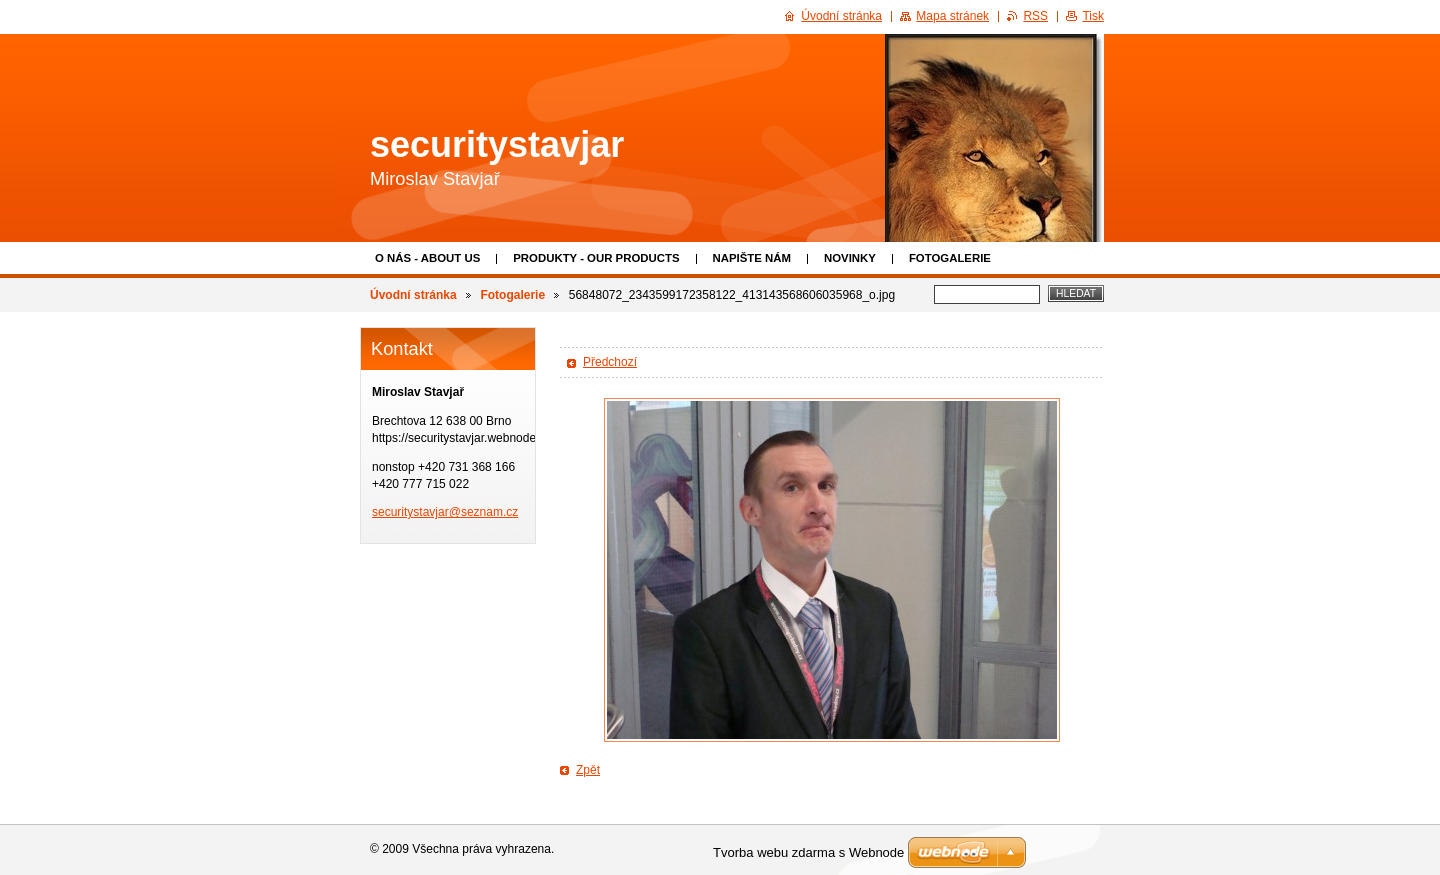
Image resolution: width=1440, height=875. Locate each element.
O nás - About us (427, 258)
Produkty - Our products (596, 258)
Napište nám (752, 258)
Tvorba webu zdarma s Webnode (808, 852)
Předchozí (610, 362)
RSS (1035, 16)
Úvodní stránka (413, 295)
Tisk (1093, 16)
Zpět (588, 770)
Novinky (850, 258)
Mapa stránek (952, 16)
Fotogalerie (950, 258)
